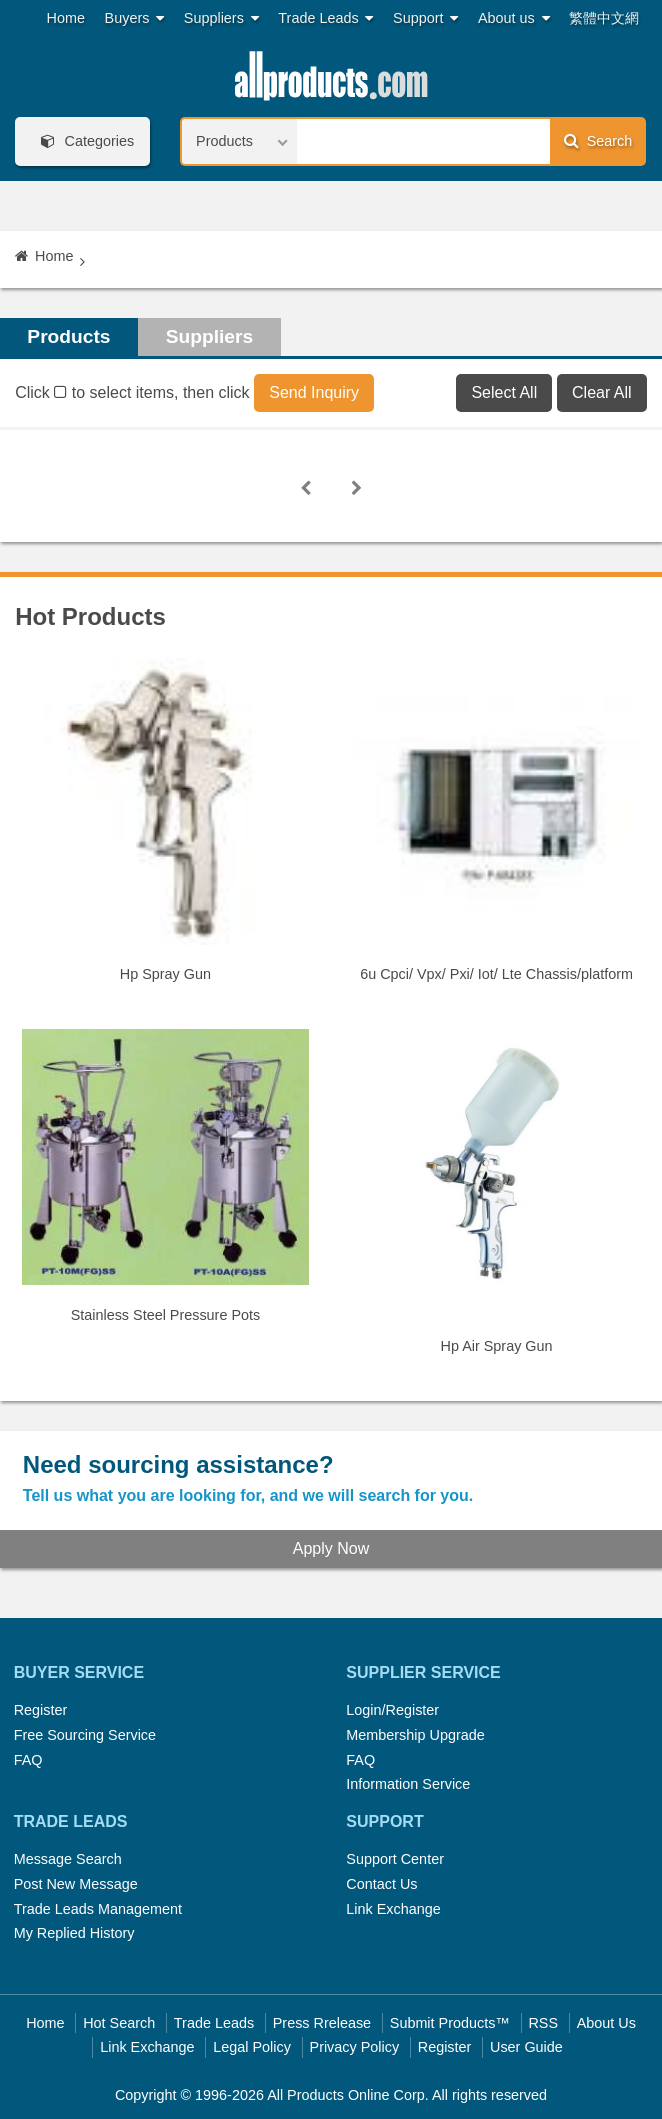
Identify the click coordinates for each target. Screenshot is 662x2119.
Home (66, 18)
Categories (84, 141)
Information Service (408, 1784)
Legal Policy (252, 2047)
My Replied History (74, 1933)
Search (598, 140)
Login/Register (392, 1710)
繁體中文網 (604, 18)
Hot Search (119, 2023)
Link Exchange (393, 1909)
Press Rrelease (322, 2023)
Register (41, 1710)
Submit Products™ (450, 2023)
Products (68, 336)
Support (425, 18)
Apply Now (331, 1548)
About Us (606, 2023)
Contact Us (381, 1884)
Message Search (68, 1859)
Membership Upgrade (415, 1735)
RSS (543, 2023)
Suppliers (221, 18)
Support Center (395, 1859)
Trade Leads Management (98, 1909)
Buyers (135, 18)
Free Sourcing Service (85, 1735)
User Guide (526, 2047)
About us (514, 18)
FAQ (28, 1760)
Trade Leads (325, 18)
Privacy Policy (355, 2047)
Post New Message (76, 1884)
